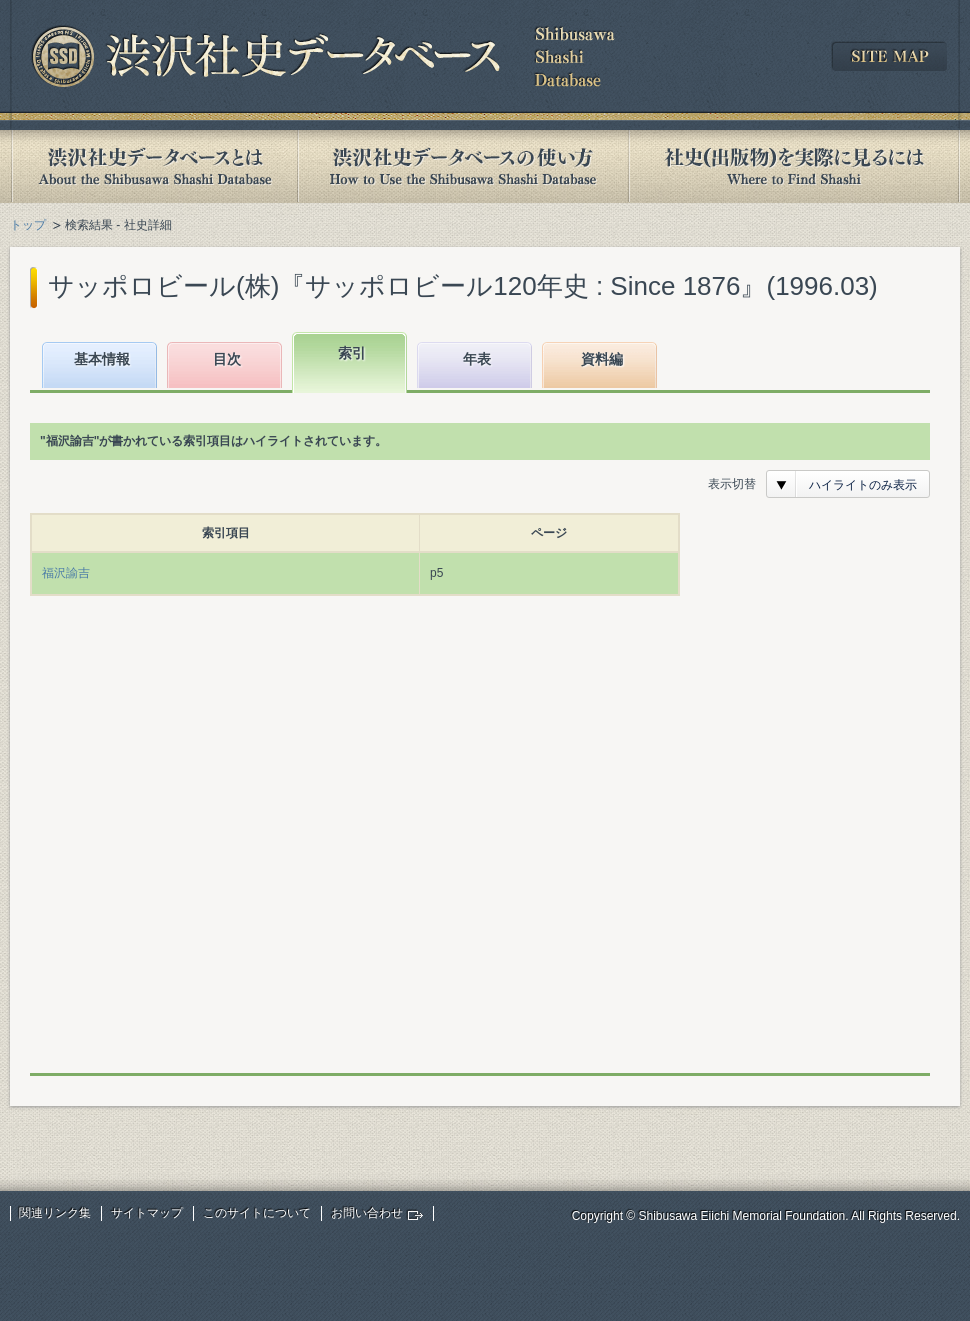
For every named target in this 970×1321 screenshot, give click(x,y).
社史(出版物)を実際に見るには (794, 166)
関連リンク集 (55, 1213)
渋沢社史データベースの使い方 (463, 166)
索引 (352, 353)
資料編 (602, 359)
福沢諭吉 (66, 573)
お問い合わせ (367, 1213)
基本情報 (102, 359)
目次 (227, 359)
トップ (28, 225)
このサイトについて (257, 1213)
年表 (477, 359)
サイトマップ (147, 1213)
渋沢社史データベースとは (153, 166)
